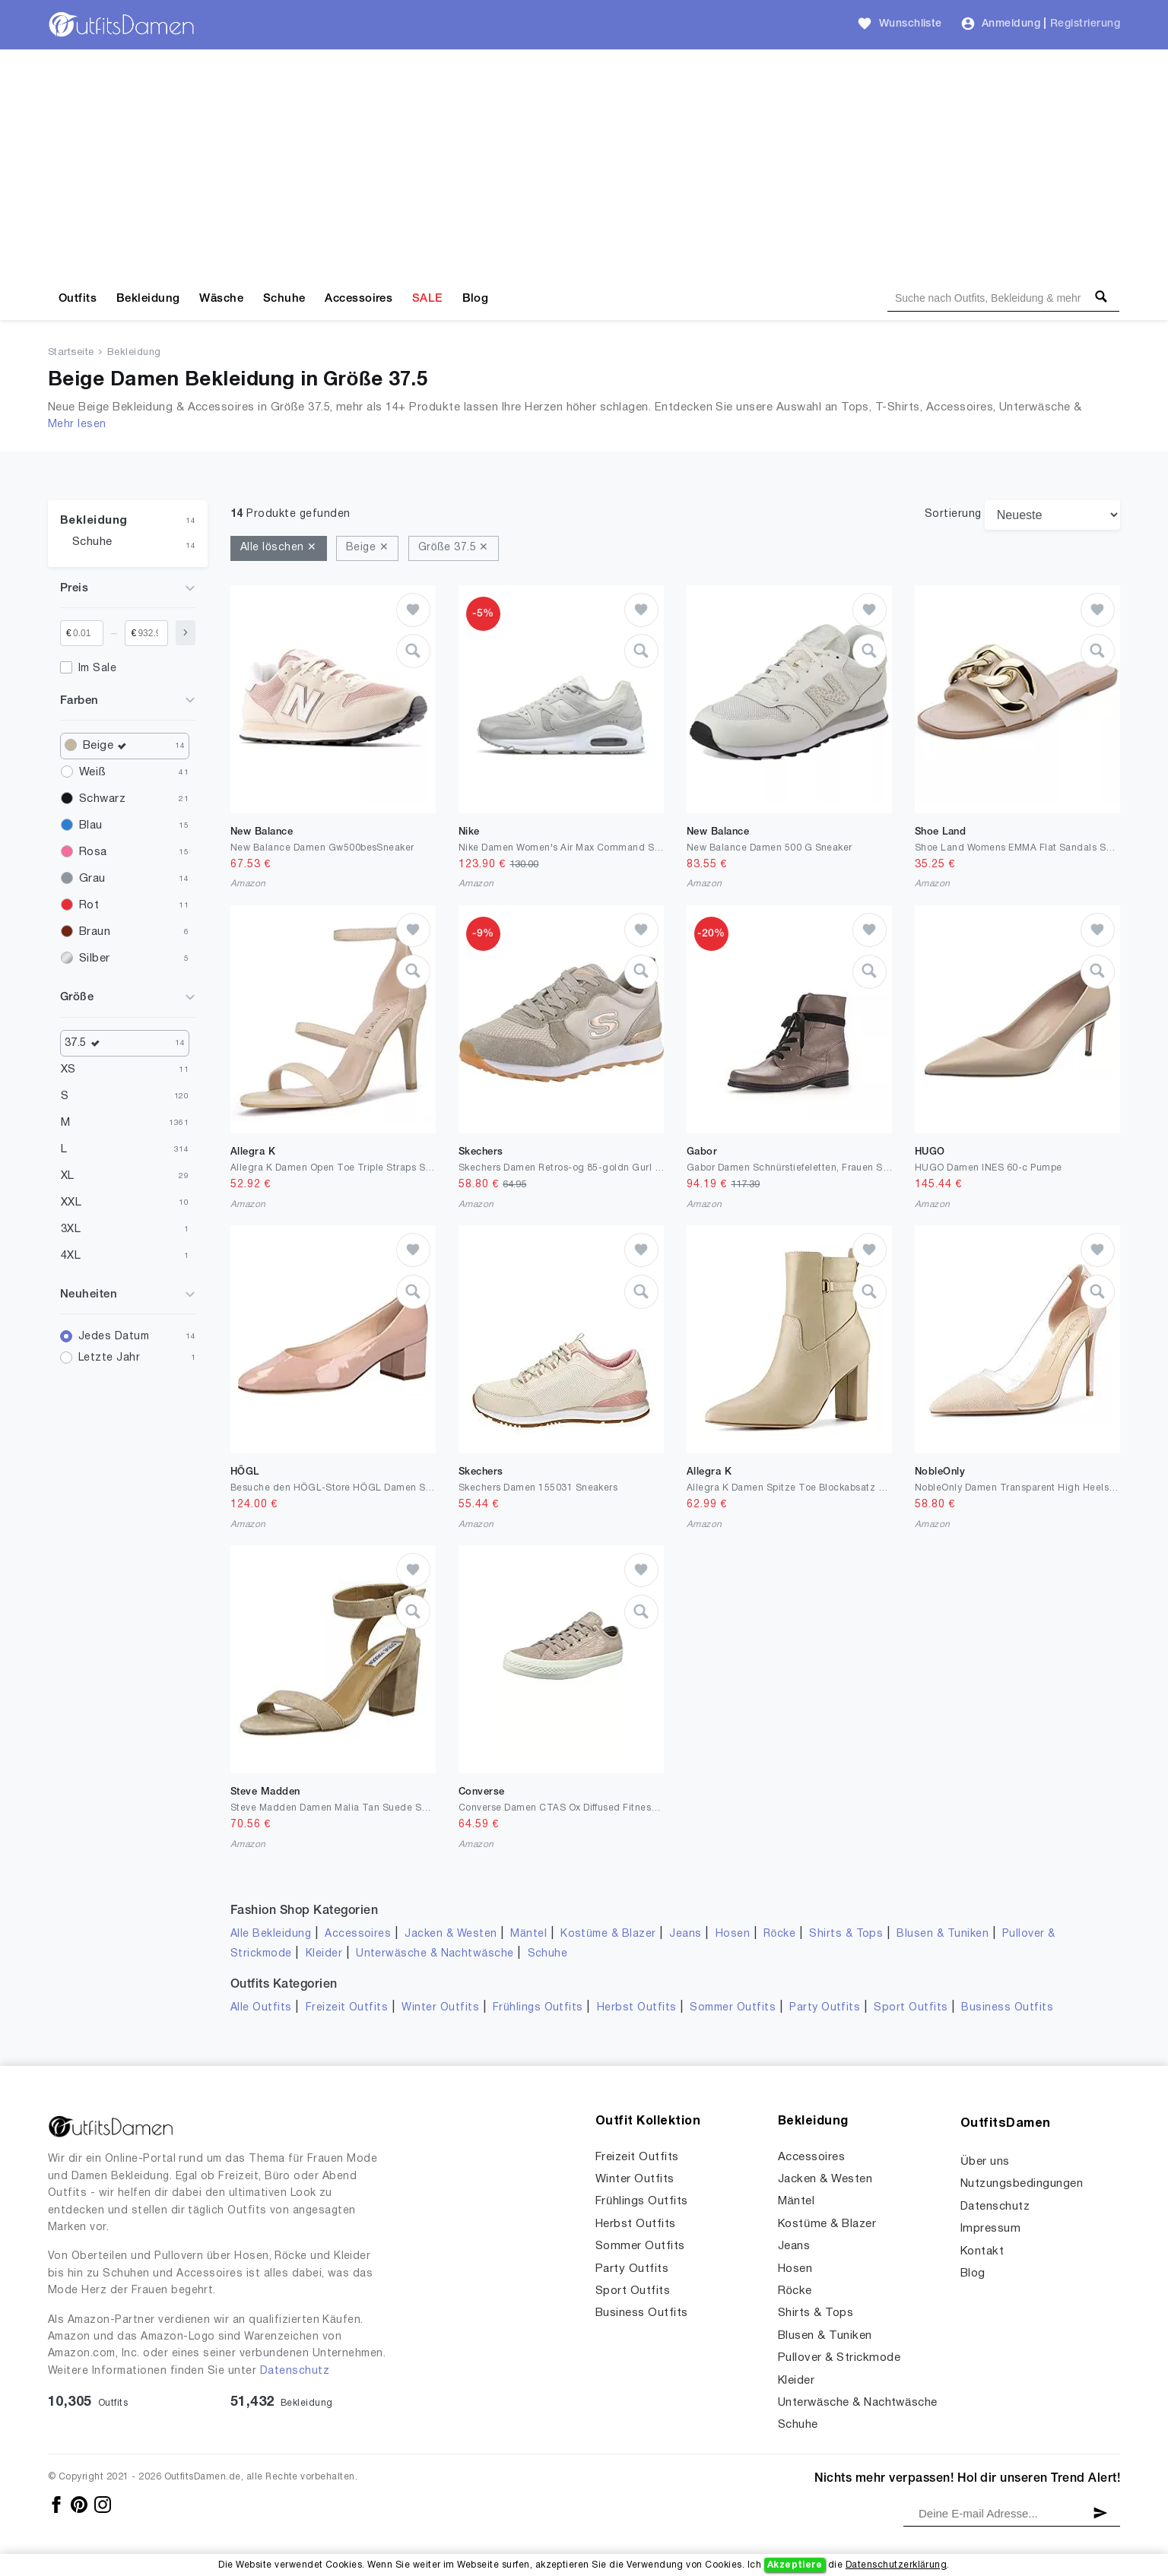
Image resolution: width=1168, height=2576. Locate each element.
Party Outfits (824, 2008)
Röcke (779, 1934)
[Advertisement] (584, 163)
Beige (108, 746)
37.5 (85, 1043)
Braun (94, 932)
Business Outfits (1007, 2008)
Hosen (733, 1934)
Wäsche (221, 298)
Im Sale (97, 668)
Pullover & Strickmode (839, 2358)
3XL (71, 1229)
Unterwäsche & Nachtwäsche (435, 1954)
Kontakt (982, 2251)
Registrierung (1085, 24)
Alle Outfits (261, 2008)
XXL (71, 1202)
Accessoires (358, 298)
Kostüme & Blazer (607, 1934)
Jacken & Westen (451, 1934)
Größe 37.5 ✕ (453, 548)
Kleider (324, 1954)
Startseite (71, 352)
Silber (94, 958)
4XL (71, 1255)
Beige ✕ (367, 548)
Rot (89, 905)
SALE (427, 298)
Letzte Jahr (109, 1358)
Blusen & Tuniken (943, 1934)
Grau (92, 878)
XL (68, 1176)
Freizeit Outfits (347, 2008)
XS (68, 1069)
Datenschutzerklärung (896, 2565)
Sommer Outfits (733, 2008)
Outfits (78, 298)
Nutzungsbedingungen (1021, 2183)
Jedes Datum (113, 1337)
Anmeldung (1011, 24)
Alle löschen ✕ (278, 548)
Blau (91, 825)
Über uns (985, 2161)
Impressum (990, 2228)
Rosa (93, 852)
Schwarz (102, 799)
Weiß (92, 772)
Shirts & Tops (846, 1934)
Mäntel (528, 1934)
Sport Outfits (910, 2008)
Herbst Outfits (637, 2008)
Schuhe (284, 298)
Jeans (685, 1934)
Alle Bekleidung (270, 1934)
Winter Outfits (440, 2008)
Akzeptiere (795, 2565)
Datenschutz (294, 2371)
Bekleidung (148, 298)
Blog (475, 298)
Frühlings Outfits (538, 2008)
